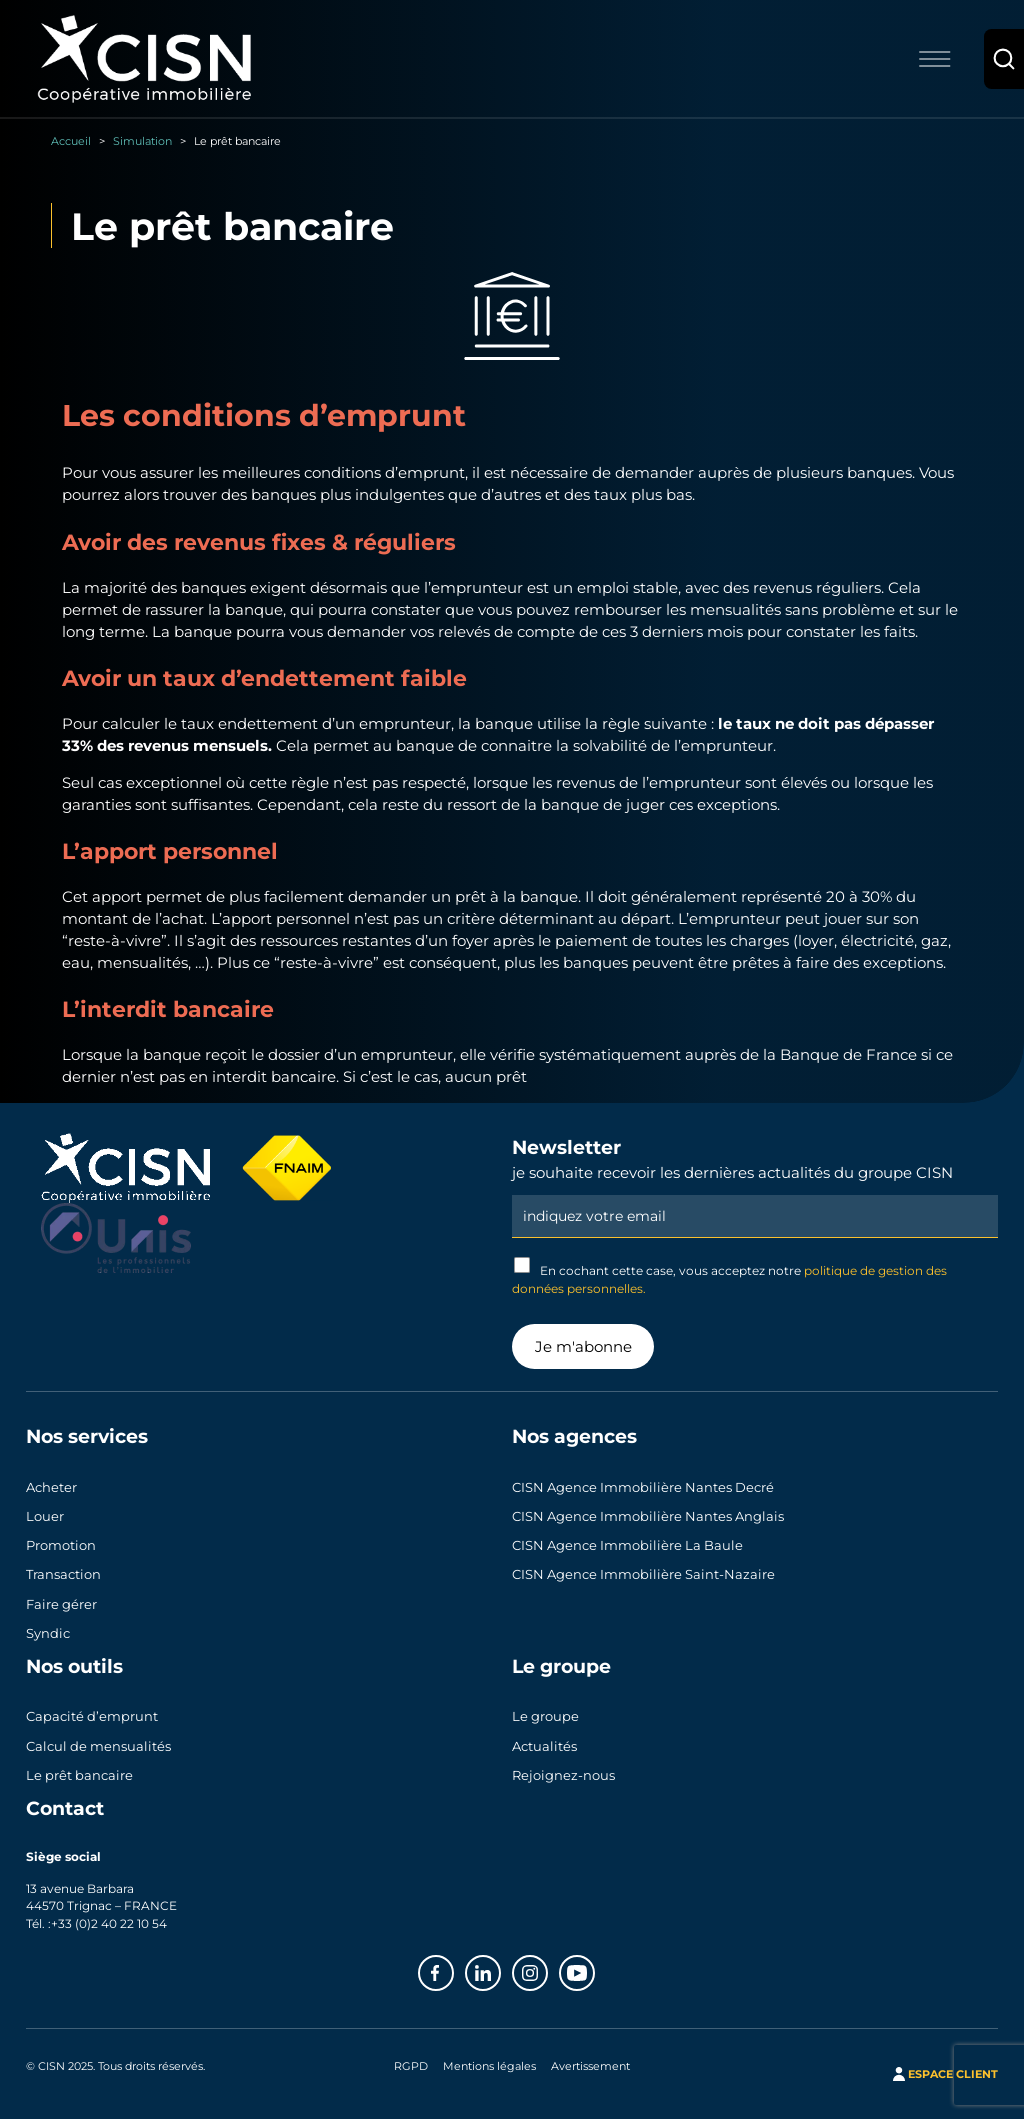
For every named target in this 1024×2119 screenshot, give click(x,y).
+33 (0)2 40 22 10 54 (109, 1923)
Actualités (544, 1746)
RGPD (411, 2066)
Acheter (51, 1487)
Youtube (594, 1967)
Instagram (547, 1967)
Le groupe (545, 1716)
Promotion (61, 1545)
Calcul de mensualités (98, 1746)
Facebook (453, 1967)
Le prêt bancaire (79, 1775)
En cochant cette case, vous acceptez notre (729, 1276)
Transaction (63, 1574)
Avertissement (590, 2066)
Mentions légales (489, 2066)
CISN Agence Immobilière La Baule (627, 1545)
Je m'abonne (583, 1346)
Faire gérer (61, 1604)
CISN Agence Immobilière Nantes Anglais (648, 1516)
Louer (45, 1516)
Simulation (142, 140)
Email (755, 1193)
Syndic (48, 1633)
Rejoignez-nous (563, 1775)
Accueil (71, 140)
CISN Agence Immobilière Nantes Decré (643, 1487)
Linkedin (500, 1967)
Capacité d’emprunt (92, 1716)
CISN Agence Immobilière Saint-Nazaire (643, 1574)
